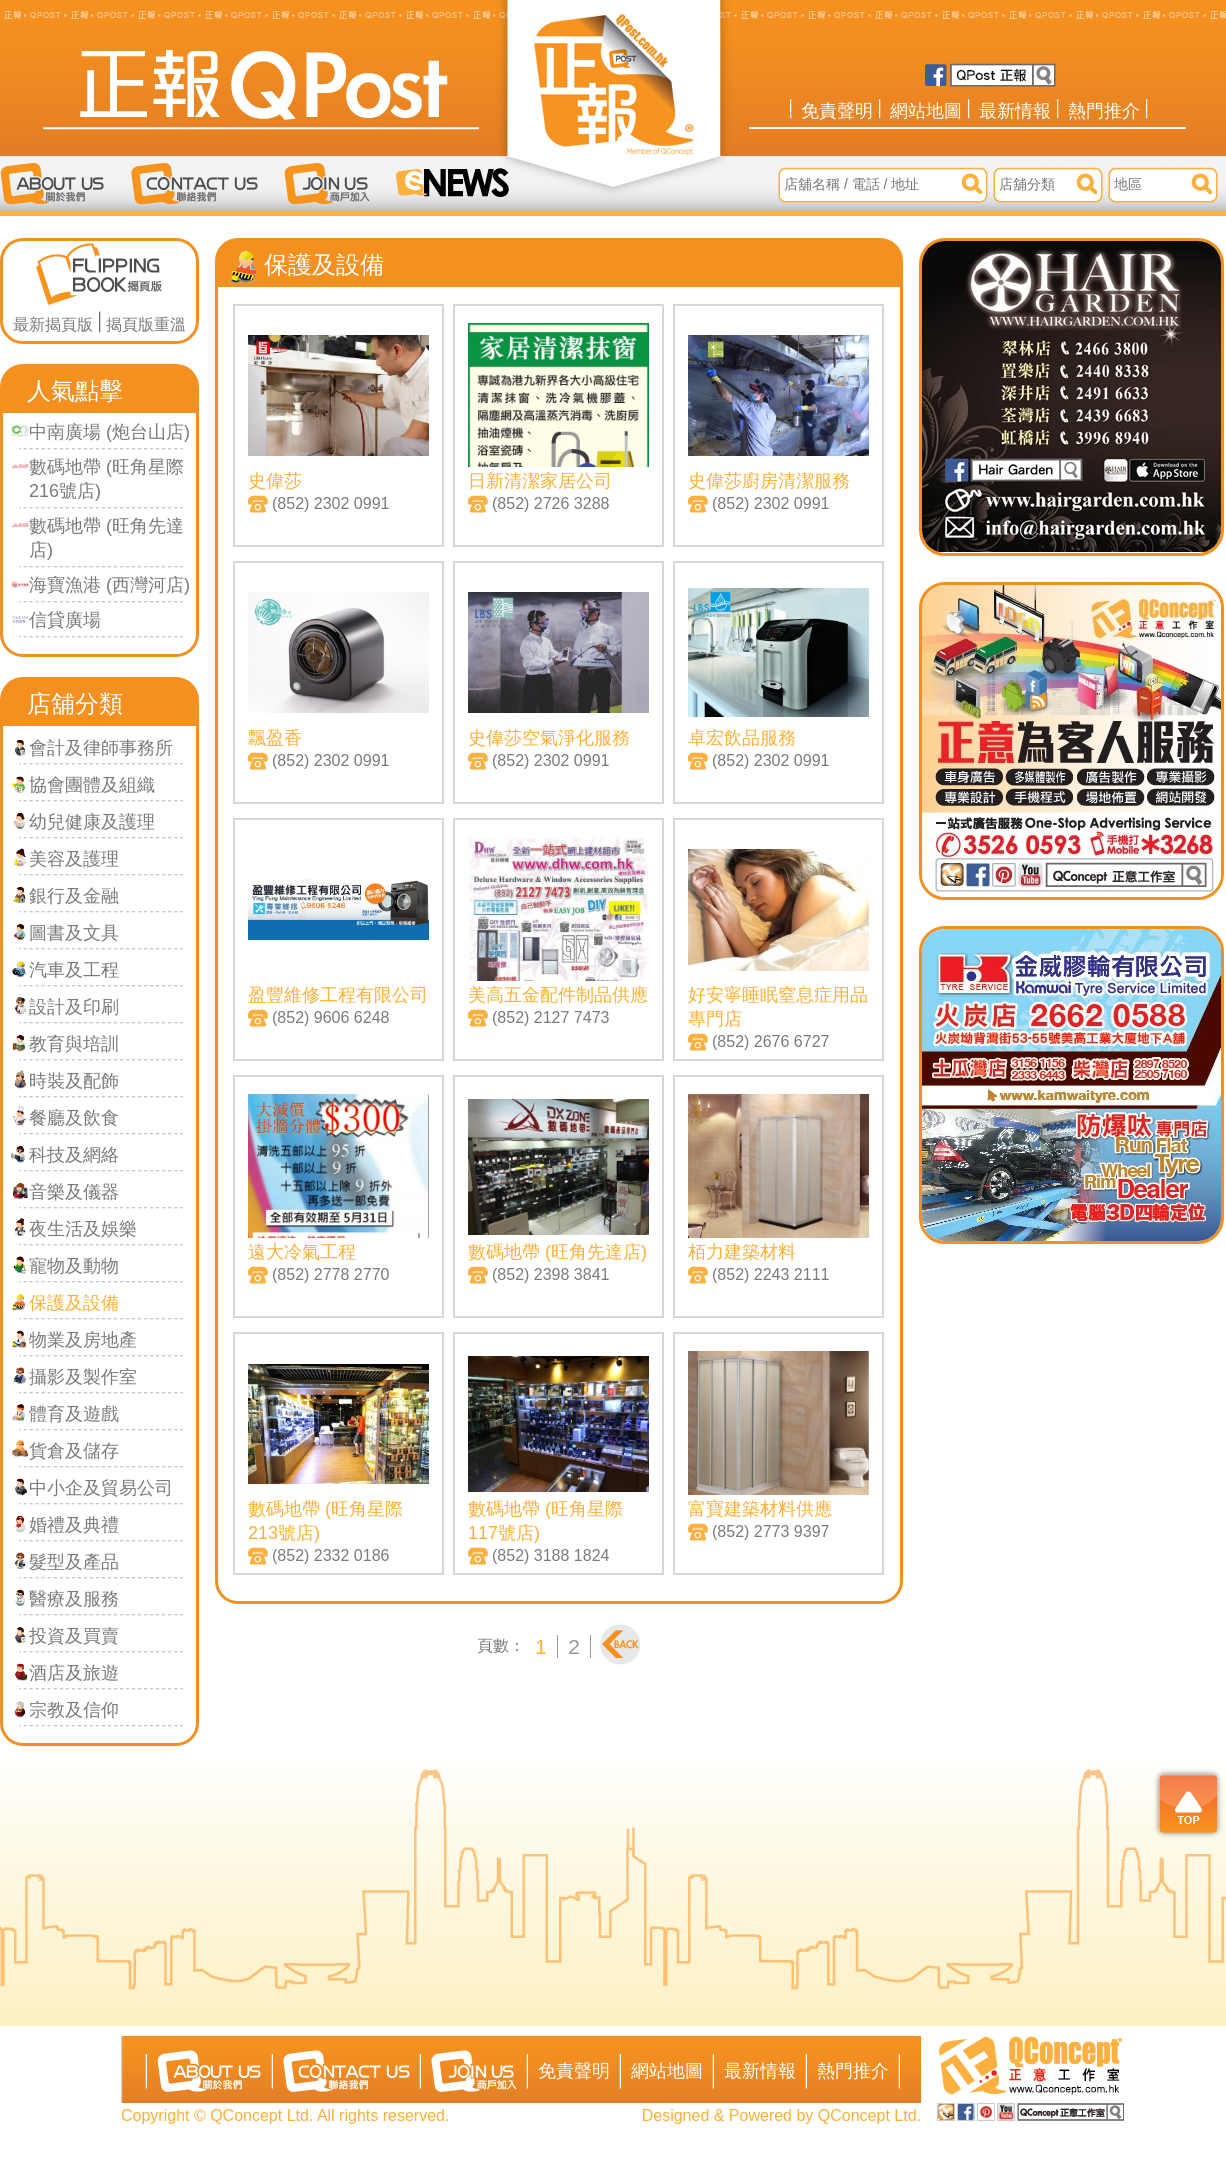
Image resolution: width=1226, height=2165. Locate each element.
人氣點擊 (75, 390)
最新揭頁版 (53, 324)
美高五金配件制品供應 (558, 995)
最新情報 (1015, 111)
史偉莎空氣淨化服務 (549, 738)
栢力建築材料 (742, 1252)
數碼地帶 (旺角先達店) (557, 1252)
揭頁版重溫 (146, 324)
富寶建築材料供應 (760, 1509)
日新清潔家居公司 (540, 481)
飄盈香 (275, 738)
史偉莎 (275, 481)
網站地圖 (926, 111)
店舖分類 (75, 703)
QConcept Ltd (867, 2115)
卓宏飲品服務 (742, 738)
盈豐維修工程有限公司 (338, 995)
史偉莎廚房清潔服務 (769, 481)
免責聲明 (837, 111)
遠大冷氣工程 (302, 1252)
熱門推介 (1104, 111)
